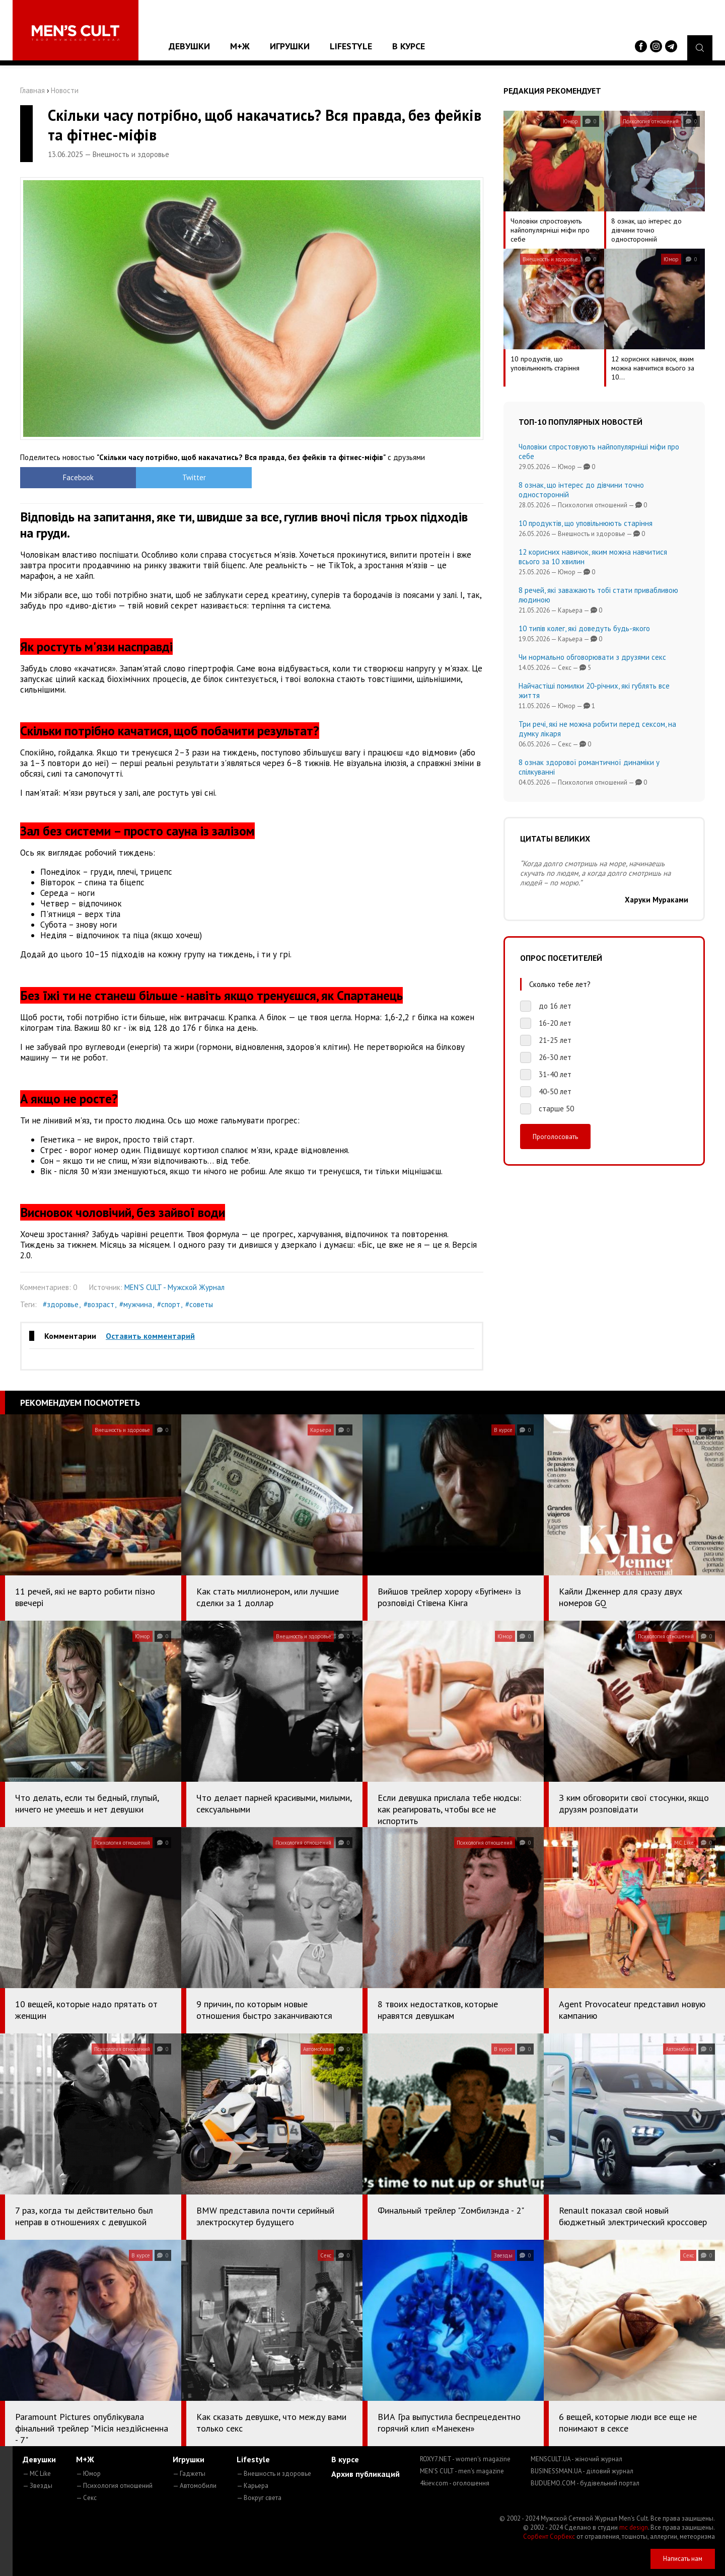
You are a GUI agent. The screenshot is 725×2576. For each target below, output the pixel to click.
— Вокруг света (259, 2497)
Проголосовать (555, 1136)
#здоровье (61, 1304)
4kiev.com (454, 2483)
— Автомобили (194, 2485)
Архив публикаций (365, 2474)
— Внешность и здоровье (274, 2473)
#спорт (168, 1304)
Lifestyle (351, 46)
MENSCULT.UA (576, 2459)
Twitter (194, 477)
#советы (199, 1304)
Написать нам (682, 2558)
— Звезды (37, 2485)
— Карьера (252, 2485)
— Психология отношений (114, 2485)
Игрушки (290, 46)
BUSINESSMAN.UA (582, 2471)
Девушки (189, 46)
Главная (32, 90)
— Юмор (88, 2473)
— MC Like (37, 2473)
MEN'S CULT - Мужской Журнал (174, 1287)
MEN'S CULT (462, 2471)
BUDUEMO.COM (585, 2483)
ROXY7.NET (465, 2459)
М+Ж (240, 46)
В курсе (408, 46)
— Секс (86, 2497)
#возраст (99, 1304)
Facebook (78, 477)
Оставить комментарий (150, 1336)
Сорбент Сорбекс (549, 2536)
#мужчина (135, 1304)
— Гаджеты (189, 2473)
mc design (633, 2527)
